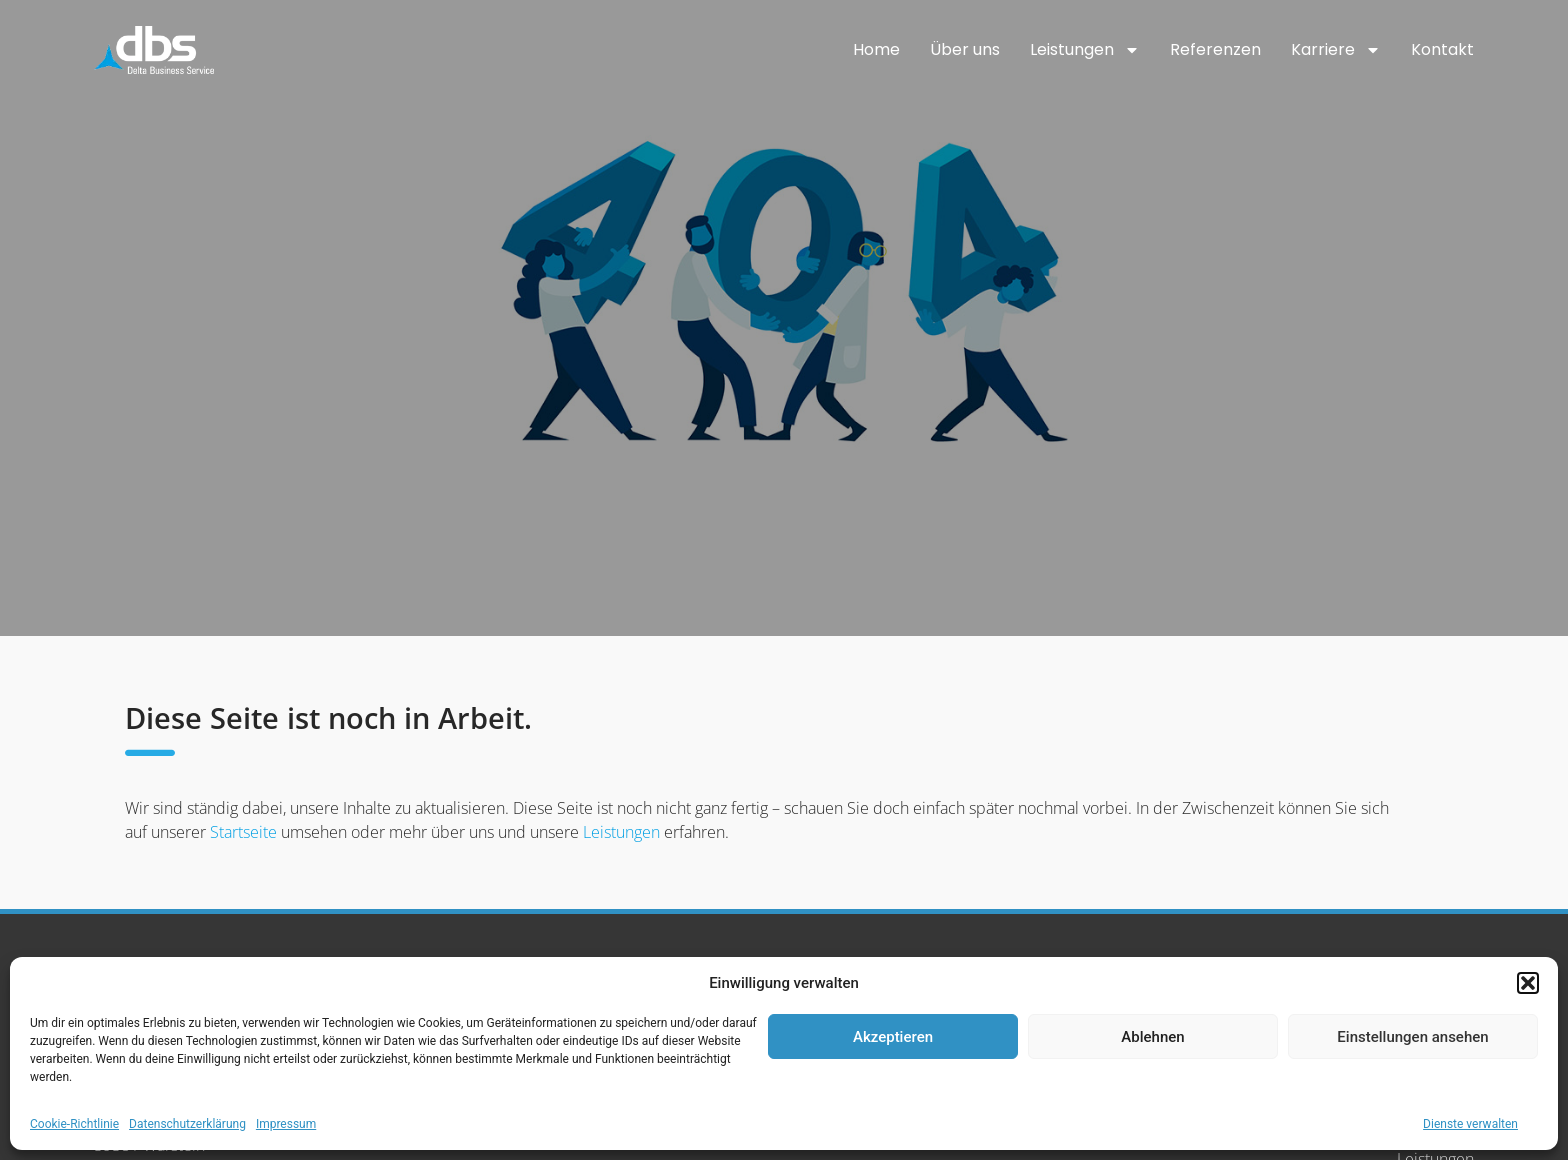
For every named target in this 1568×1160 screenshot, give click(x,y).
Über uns (965, 49)
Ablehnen (1152, 1037)
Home (876, 49)
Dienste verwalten (1470, 1124)
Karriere (1336, 50)
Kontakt (1442, 49)
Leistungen (1085, 50)
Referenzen (1215, 49)
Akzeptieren (893, 1037)
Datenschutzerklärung (187, 1124)
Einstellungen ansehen (1412, 1037)
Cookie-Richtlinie (74, 1124)
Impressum (286, 1124)
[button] (1528, 983)
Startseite (243, 832)
